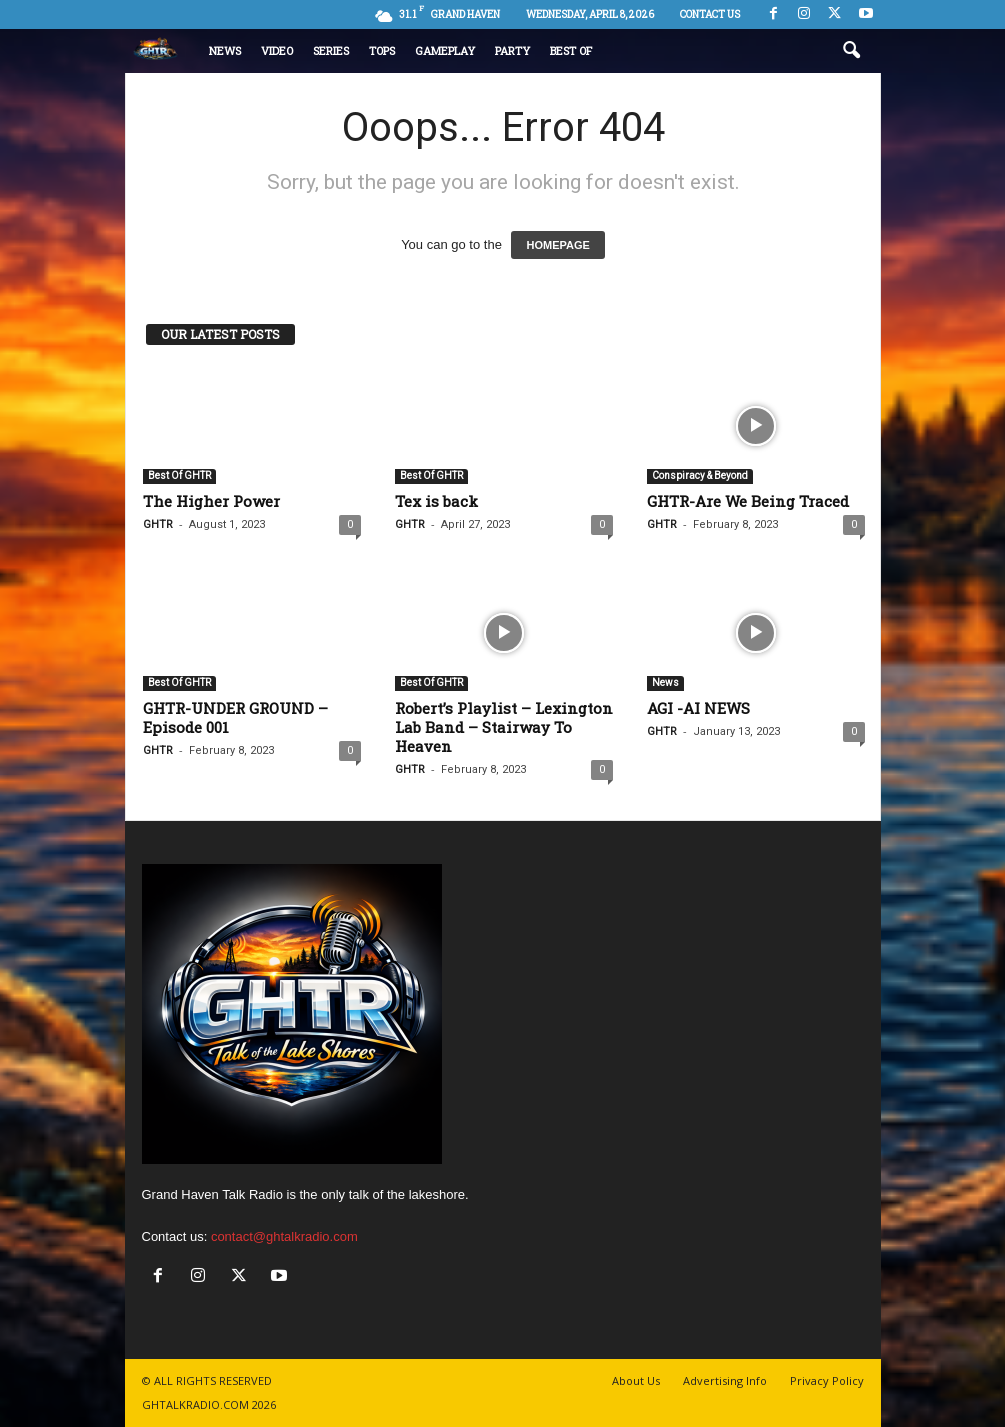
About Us (636, 1380)
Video (277, 50)
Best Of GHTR (179, 475)
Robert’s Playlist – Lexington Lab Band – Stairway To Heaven (504, 727)
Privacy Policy (827, 1380)
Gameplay (445, 50)
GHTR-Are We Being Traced (748, 501)
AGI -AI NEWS (698, 708)
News (225, 50)
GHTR (158, 524)
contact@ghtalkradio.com (284, 1236)
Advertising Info (725, 1380)
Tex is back (436, 501)
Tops (382, 50)
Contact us (710, 14)
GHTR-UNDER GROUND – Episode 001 (235, 717)
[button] (851, 51)
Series (331, 50)
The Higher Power (211, 501)
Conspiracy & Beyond (700, 475)
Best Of (571, 50)
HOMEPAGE (557, 245)
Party (512, 50)
